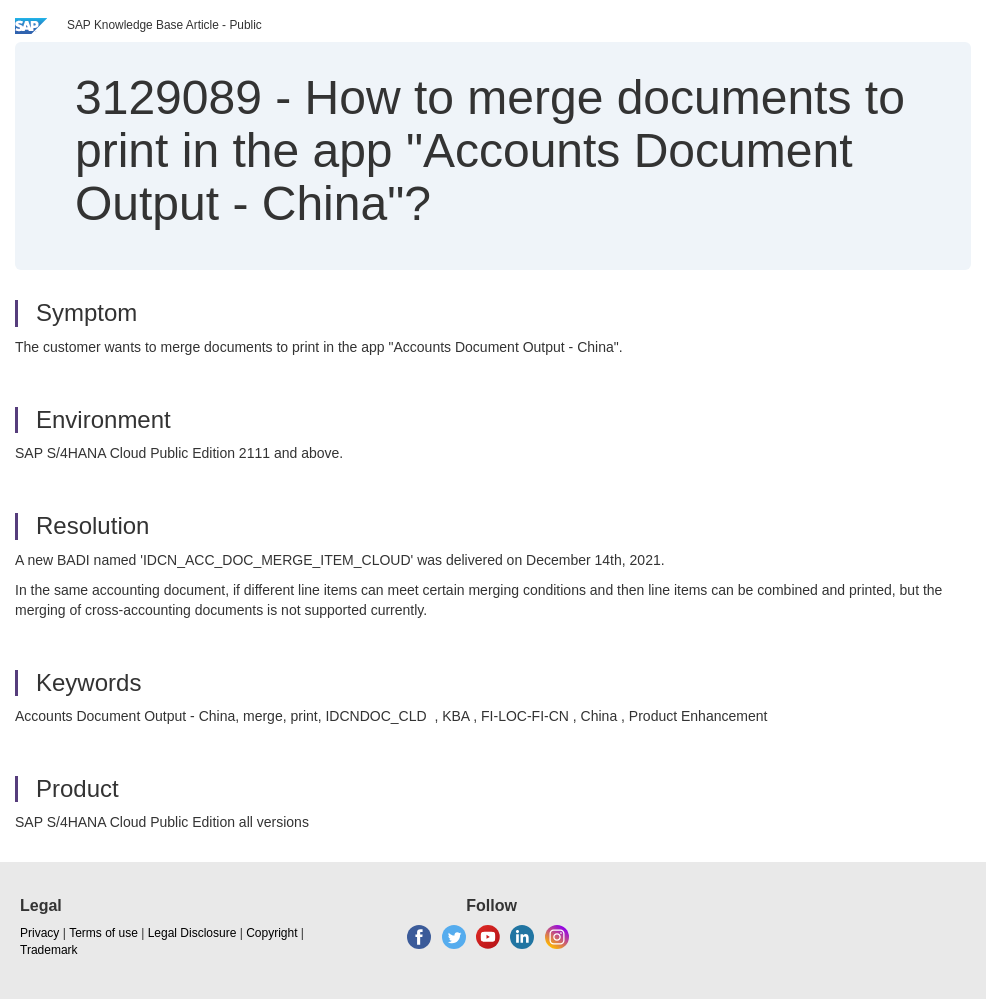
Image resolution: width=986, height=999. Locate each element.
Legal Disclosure (192, 933)
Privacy (39, 933)
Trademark (49, 950)
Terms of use (103, 933)
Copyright (271, 933)
